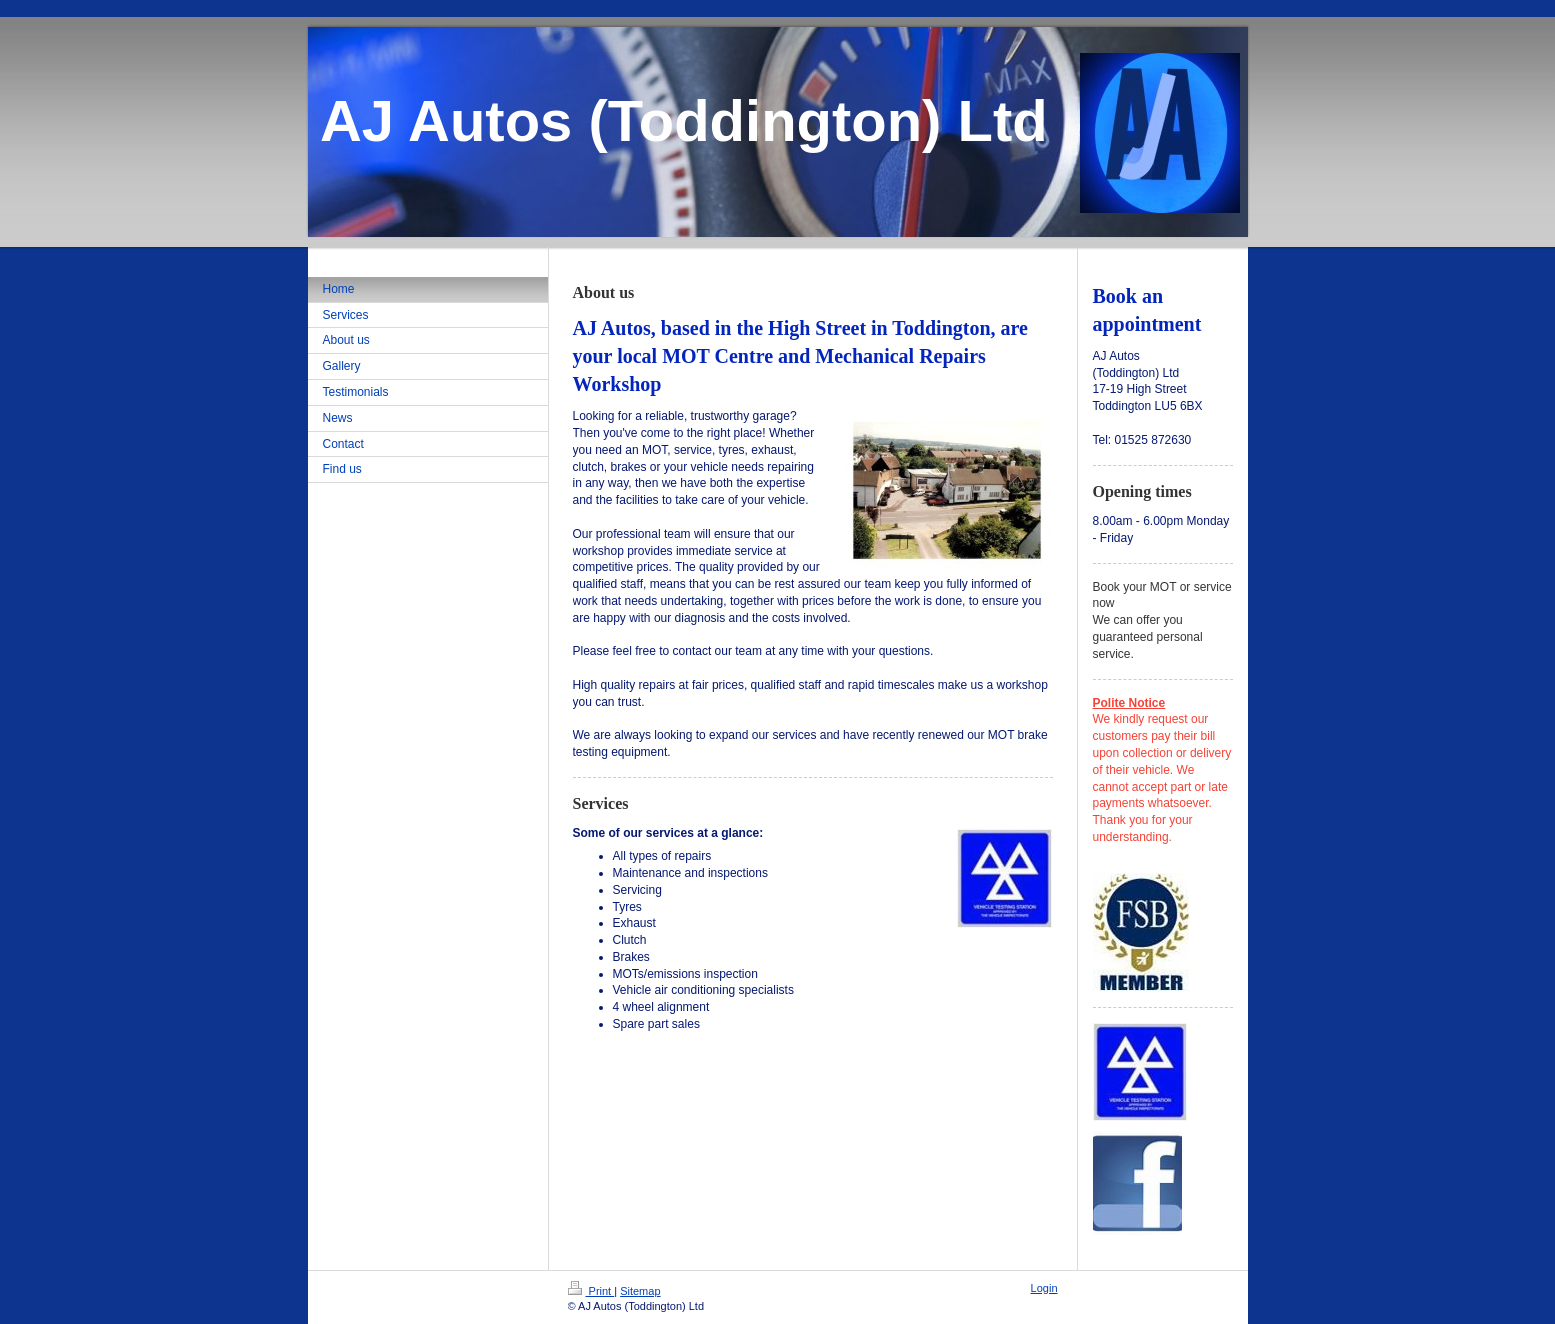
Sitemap (640, 1291)
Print (591, 1291)
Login (1044, 1288)
